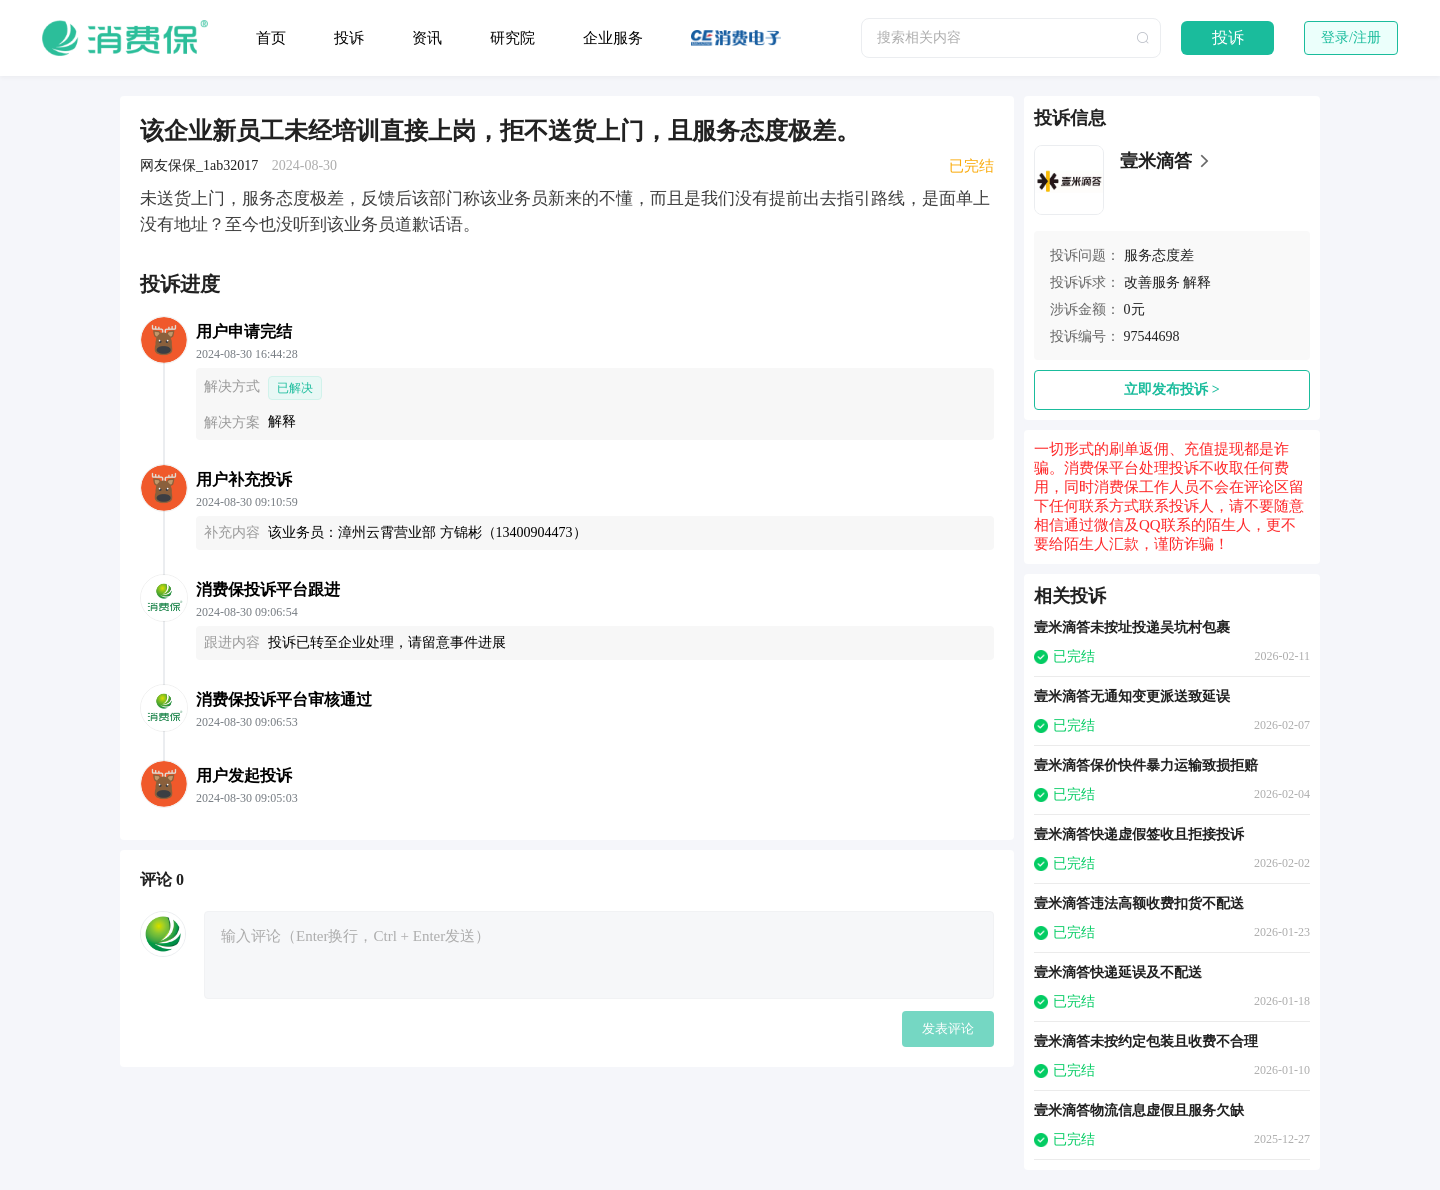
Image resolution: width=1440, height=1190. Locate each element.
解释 (1197, 282)
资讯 (427, 38)
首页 (271, 38)
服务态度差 (1159, 255)
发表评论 (948, 1028)
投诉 (349, 38)
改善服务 (1152, 282)
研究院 (512, 38)
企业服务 (613, 38)
